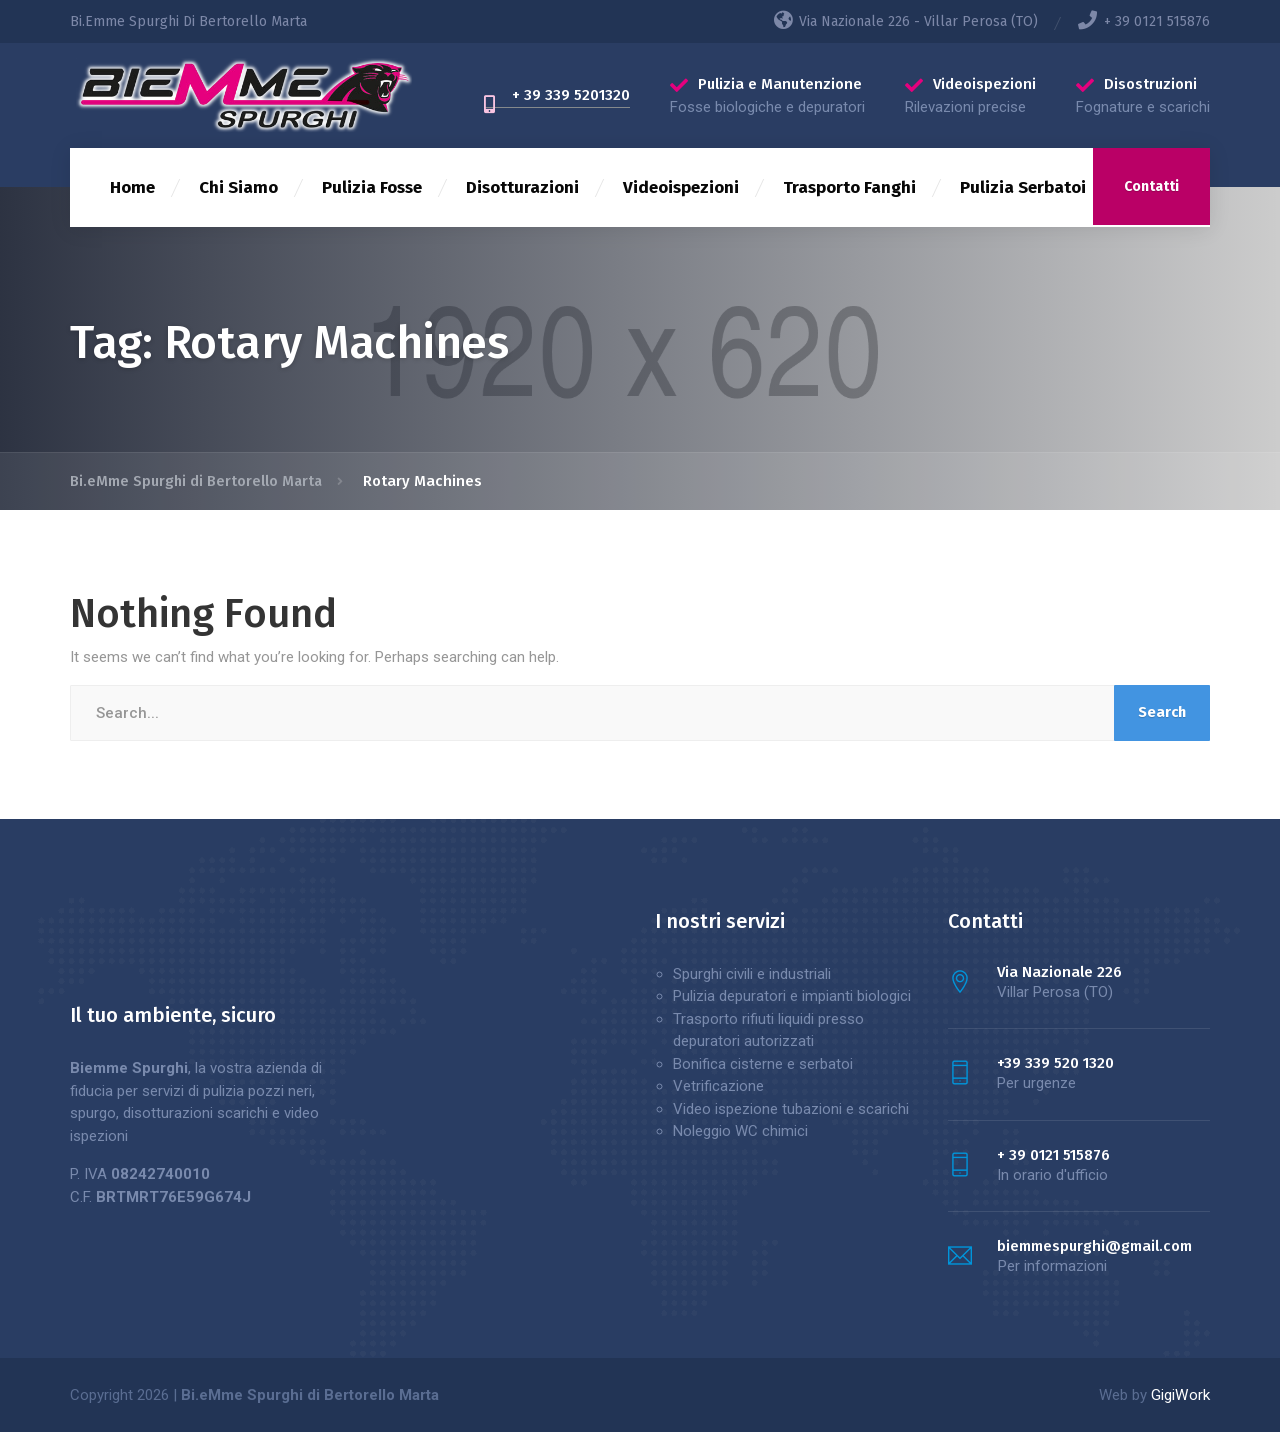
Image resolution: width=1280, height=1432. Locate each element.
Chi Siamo (238, 187)
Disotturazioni (522, 187)
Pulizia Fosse (372, 187)
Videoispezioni (681, 187)
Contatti (1151, 186)
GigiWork (1181, 1395)
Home (132, 187)
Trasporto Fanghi (849, 187)
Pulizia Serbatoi (1023, 187)
